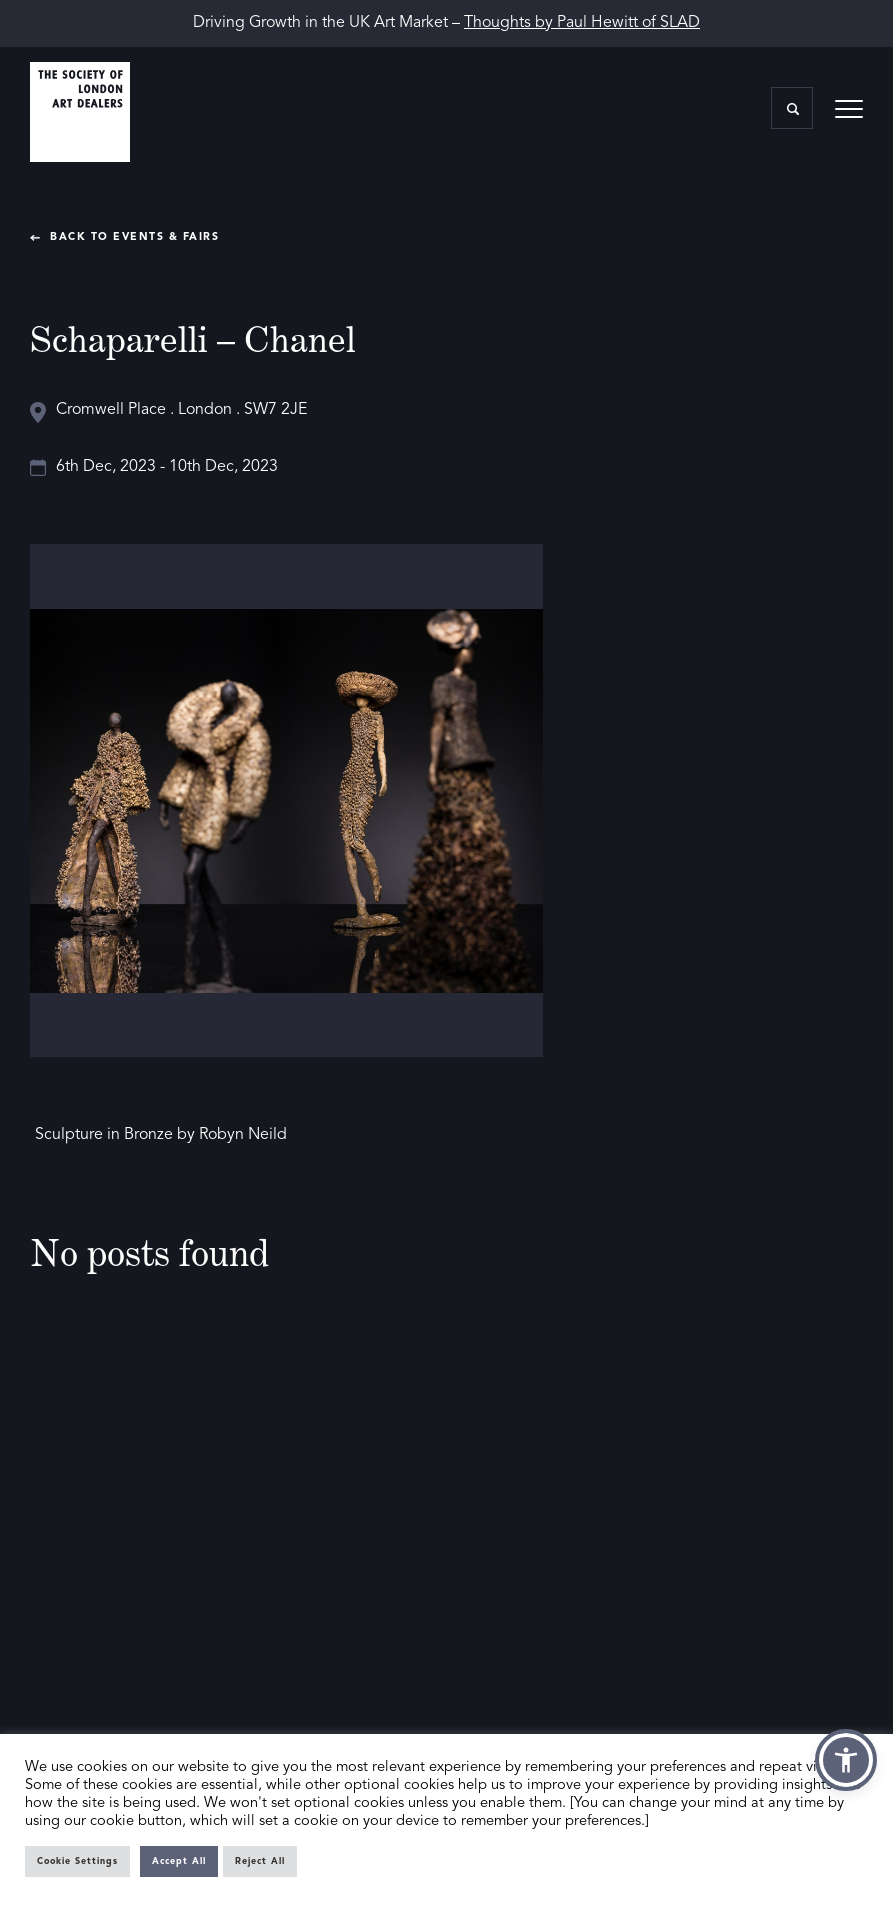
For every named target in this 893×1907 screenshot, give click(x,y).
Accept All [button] (179, 1861)
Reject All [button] (260, 1861)
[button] (846, 1760)
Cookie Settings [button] (77, 1861)
